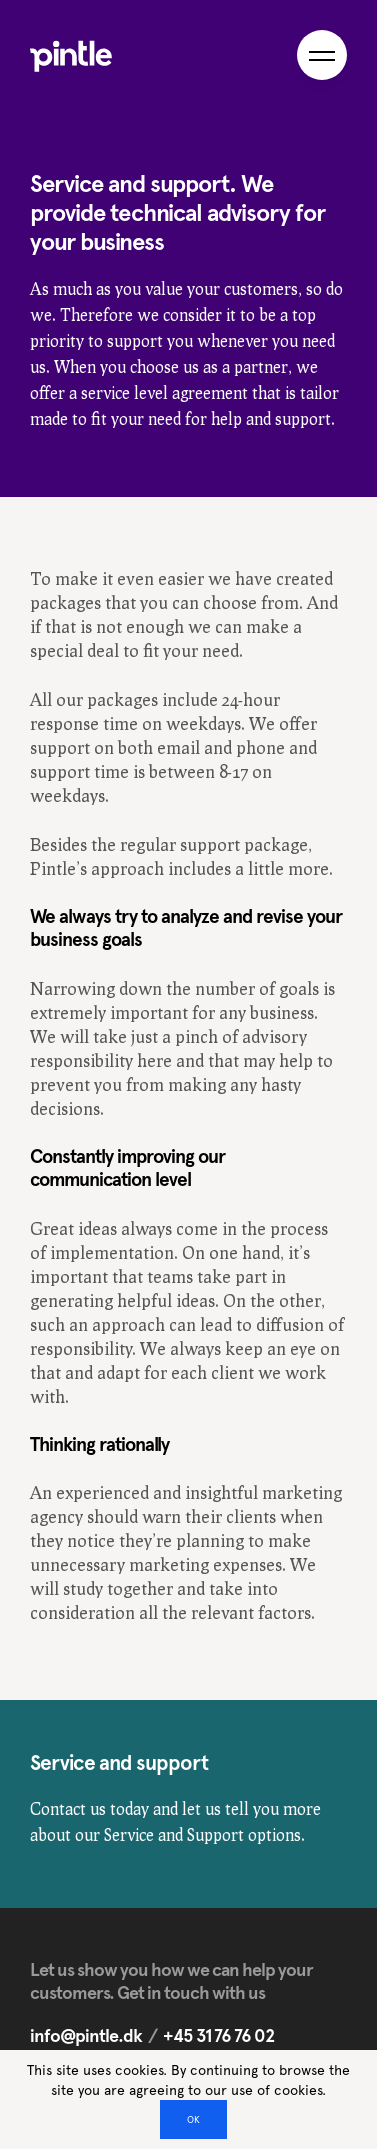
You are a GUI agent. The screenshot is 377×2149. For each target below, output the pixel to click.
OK (193, 2119)
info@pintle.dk (86, 2035)
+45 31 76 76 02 (218, 2035)
